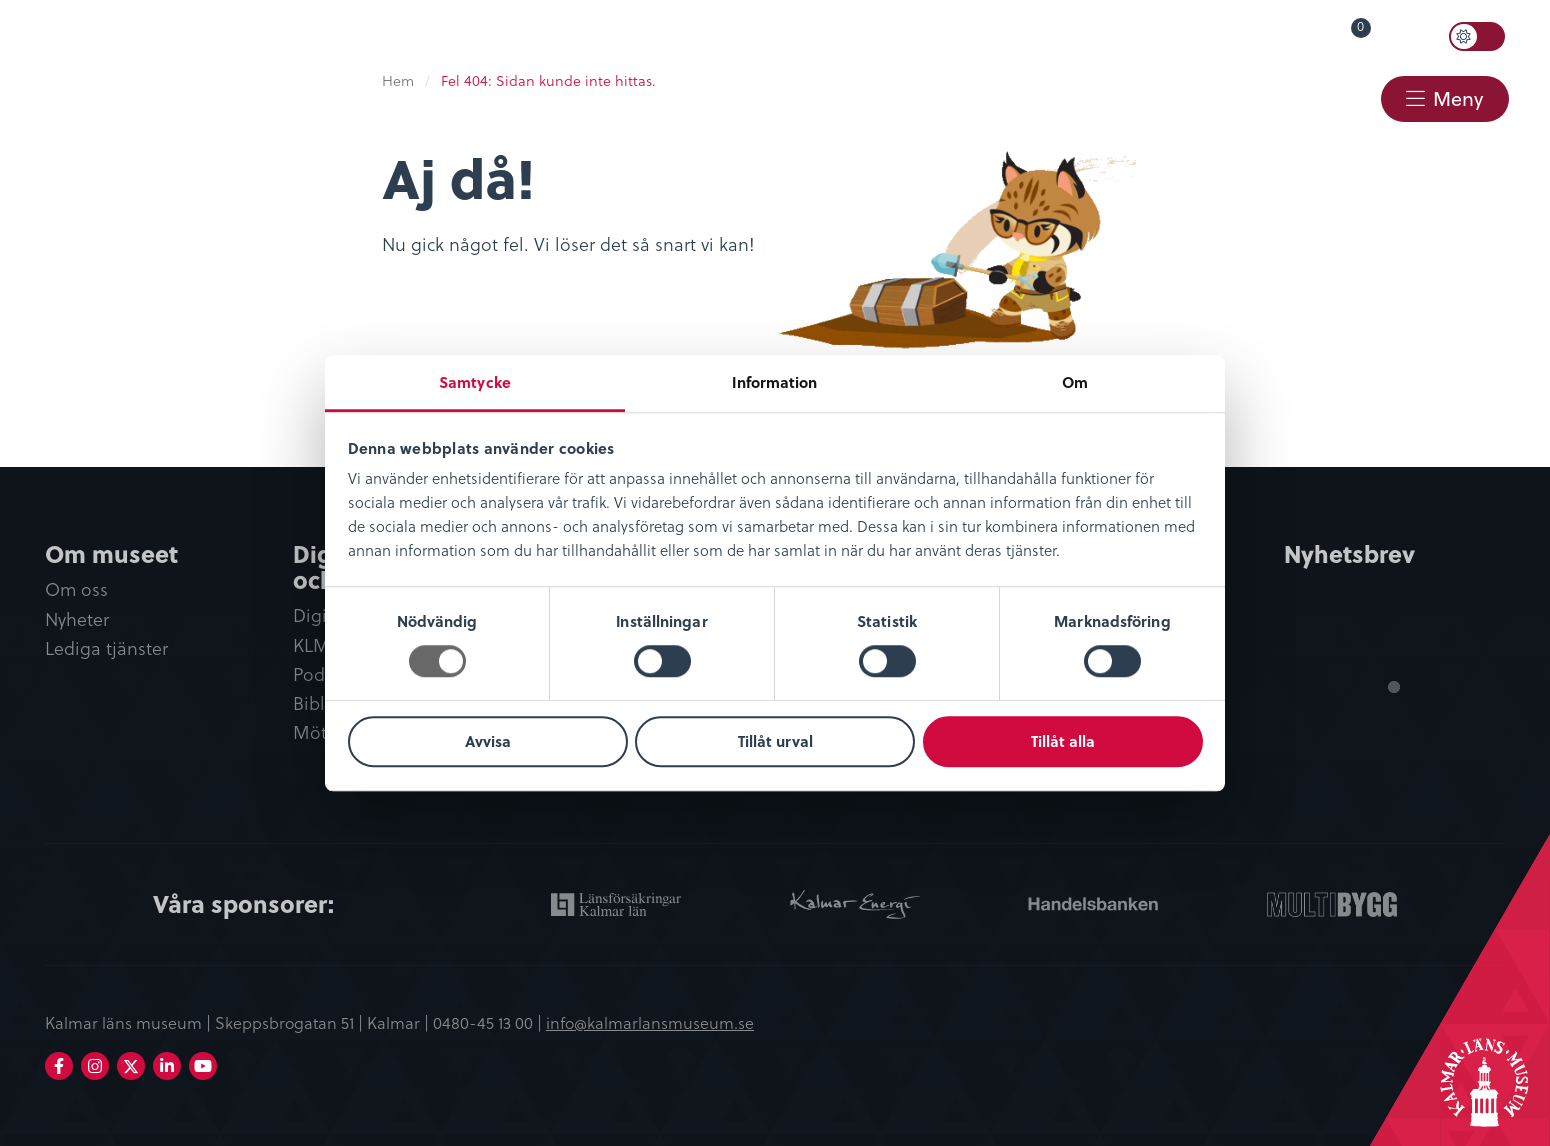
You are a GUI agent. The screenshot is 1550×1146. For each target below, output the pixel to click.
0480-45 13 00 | (489, 1023)
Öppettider (1018, 36)
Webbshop (1181, 97)
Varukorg (1332, 32)
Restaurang (1024, 97)
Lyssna (1220, 36)
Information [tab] (774, 382)
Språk (1125, 36)
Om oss (76, 590)
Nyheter (77, 620)
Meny (1458, 98)
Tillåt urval (775, 741)
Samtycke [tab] (475, 382)
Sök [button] (1416, 37)
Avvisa (488, 741)
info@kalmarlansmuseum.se (650, 1023)
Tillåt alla (1063, 741)
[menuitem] (1008, 37)
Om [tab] (1075, 382)
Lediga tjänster (106, 649)
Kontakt (1319, 97)
